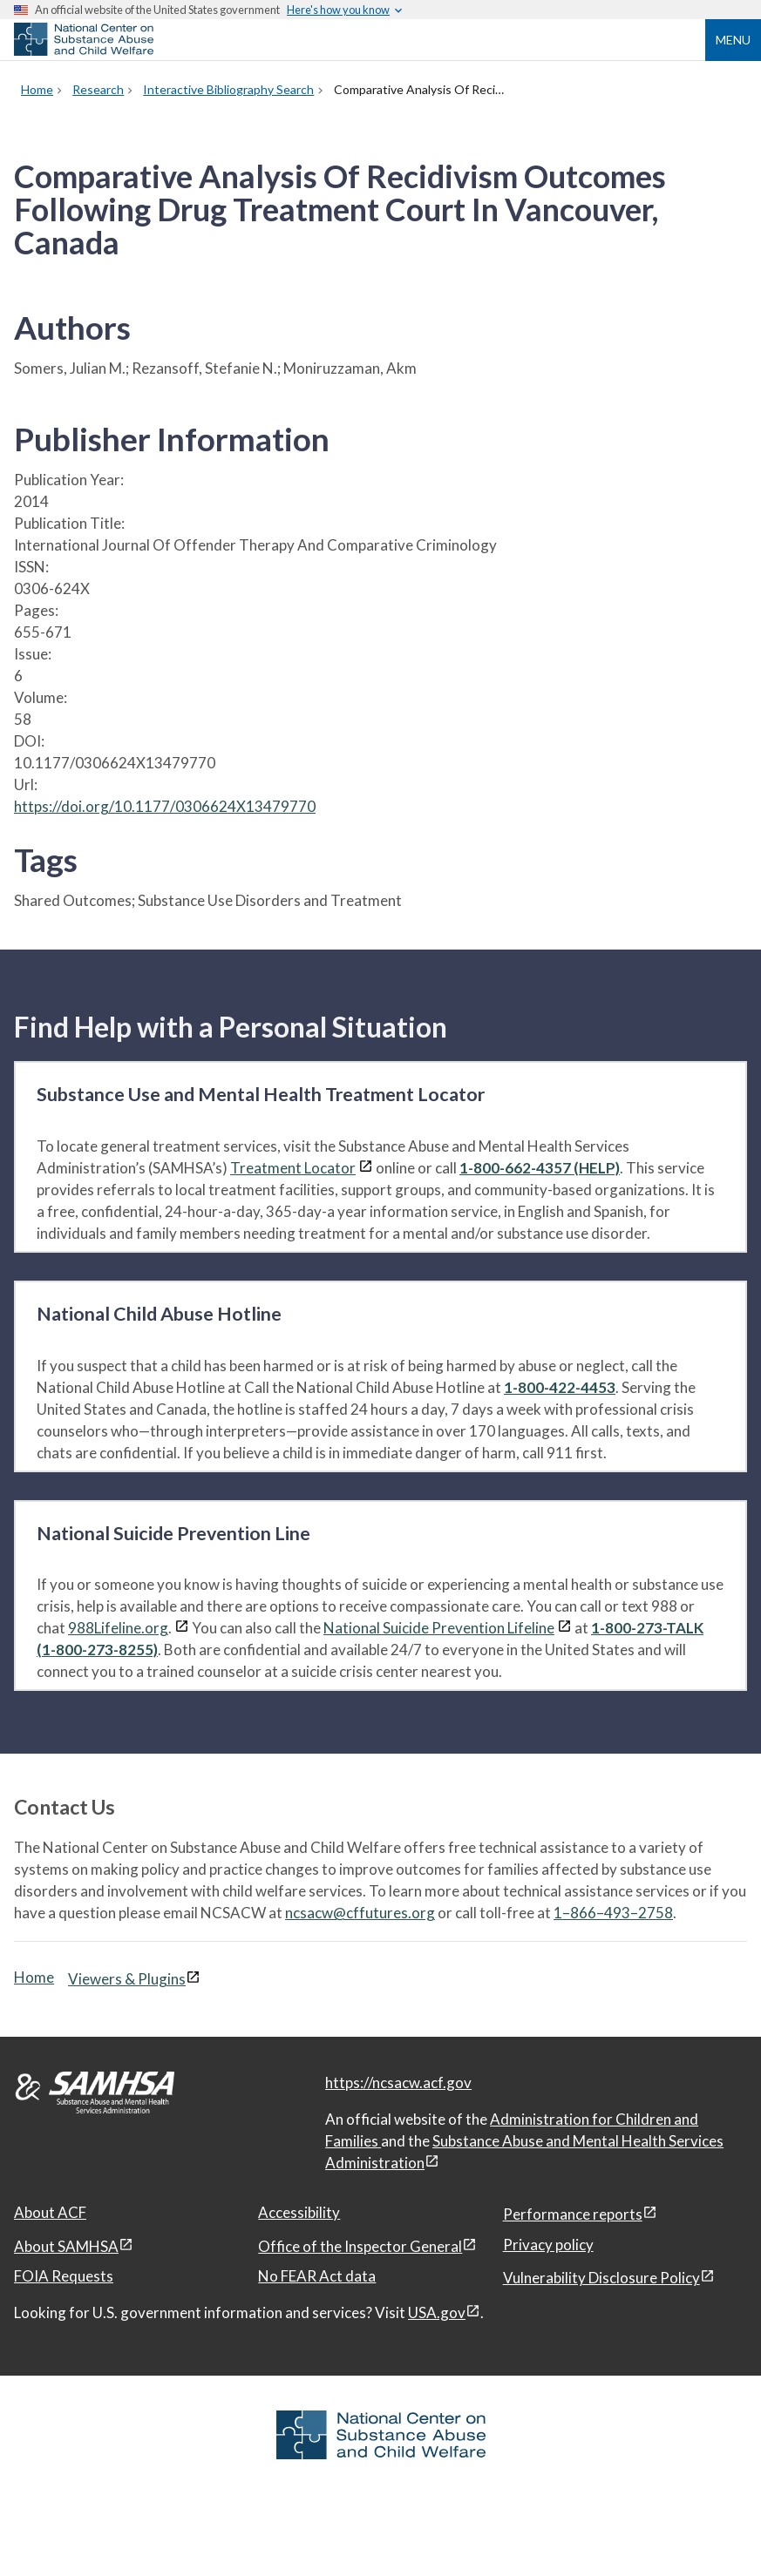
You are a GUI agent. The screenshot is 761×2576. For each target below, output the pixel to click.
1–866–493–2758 (613, 1912)
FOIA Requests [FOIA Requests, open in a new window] (63, 2276)
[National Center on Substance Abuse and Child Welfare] (83, 50)
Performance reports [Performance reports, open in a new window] (572, 2214)
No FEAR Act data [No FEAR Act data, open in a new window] (317, 2276)
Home (34, 1977)
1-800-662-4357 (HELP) (539, 1168)
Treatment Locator (293, 1168)
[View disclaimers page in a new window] (365, 1168)
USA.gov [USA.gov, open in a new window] (436, 2312)
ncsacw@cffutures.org (360, 1912)
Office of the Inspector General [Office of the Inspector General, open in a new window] (360, 2246)
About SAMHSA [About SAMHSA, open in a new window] (66, 2246)
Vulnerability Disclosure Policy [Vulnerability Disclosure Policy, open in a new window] (601, 2277)
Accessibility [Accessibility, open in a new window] (299, 2212)
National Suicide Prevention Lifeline (438, 1628)
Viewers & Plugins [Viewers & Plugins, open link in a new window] (127, 1979)
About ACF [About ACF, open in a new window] (50, 2212)
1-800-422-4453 (559, 1387)
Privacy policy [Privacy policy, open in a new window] (548, 2244)
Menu (733, 39)
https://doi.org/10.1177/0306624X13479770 (165, 806)
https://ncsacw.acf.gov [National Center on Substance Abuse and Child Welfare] (398, 2082)
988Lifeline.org (118, 1628)
